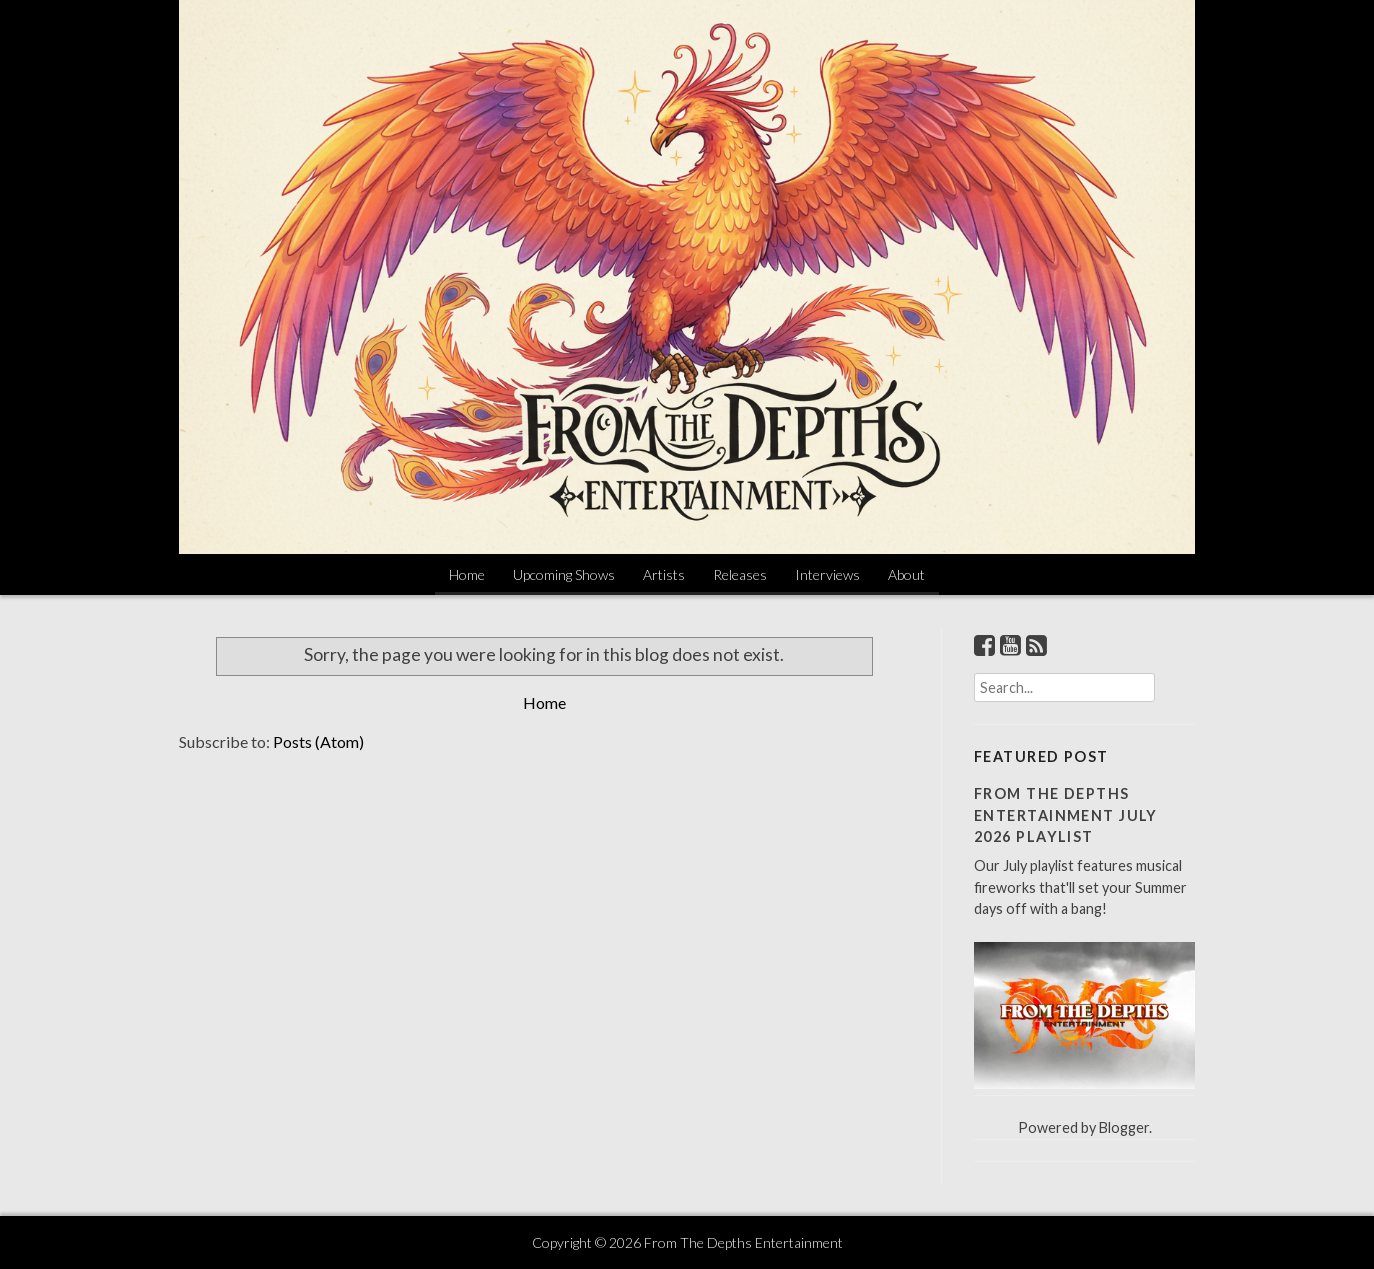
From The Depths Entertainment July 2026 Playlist (1066, 815)
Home (467, 574)
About (906, 574)
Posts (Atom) (318, 741)
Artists (664, 574)
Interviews (827, 574)
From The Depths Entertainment (743, 1242)
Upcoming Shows (564, 574)
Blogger (1124, 1127)
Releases (740, 574)
